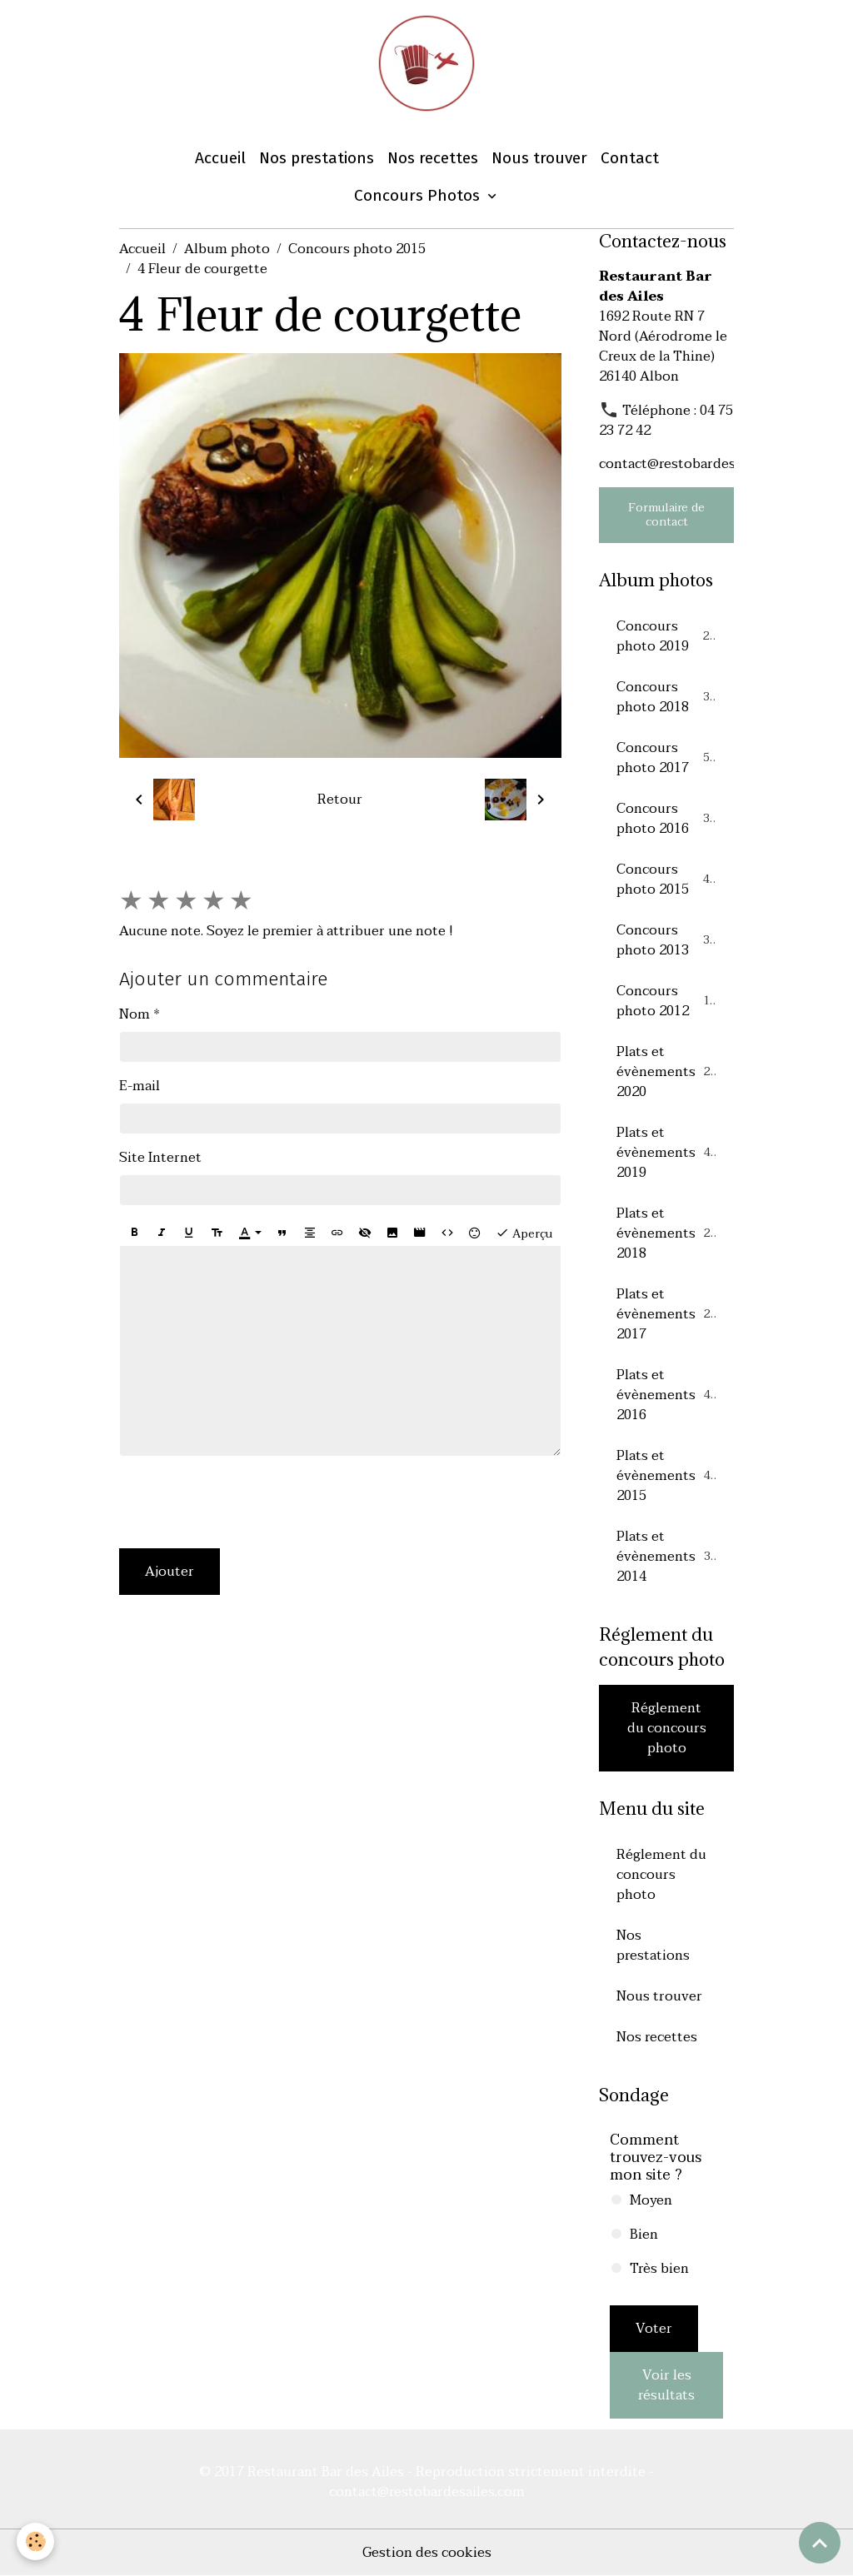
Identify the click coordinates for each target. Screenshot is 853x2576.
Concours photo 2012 (666, 1001)
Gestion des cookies (426, 2553)
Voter (654, 2328)
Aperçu (524, 1233)
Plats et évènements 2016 (666, 1395)
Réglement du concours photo (666, 1728)
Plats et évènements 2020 (666, 1072)
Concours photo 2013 (666, 940)
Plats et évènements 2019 (666, 1152)
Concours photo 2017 (666, 758)
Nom (134, 1014)
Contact (630, 157)
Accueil (220, 157)
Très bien (659, 2269)
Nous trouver (539, 157)
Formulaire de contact (666, 515)
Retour (339, 799)
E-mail (139, 1086)
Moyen (651, 2200)
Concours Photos (419, 195)
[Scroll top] (820, 2543)
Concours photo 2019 (666, 636)
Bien (644, 2235)
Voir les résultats (666, 2385)
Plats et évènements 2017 (666, 1314)
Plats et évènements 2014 (666, 1556)
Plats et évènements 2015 (666, 1475)
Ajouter (169, 1571)
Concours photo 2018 (666, 697)
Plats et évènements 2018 (666, 1233)
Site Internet (160, 1158)
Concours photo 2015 (357, 249)
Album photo (227, 249)
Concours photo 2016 (666, 818)
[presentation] (245, 1502)
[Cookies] (35, 2541)
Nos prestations (316, 157)
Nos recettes (432, 157)
